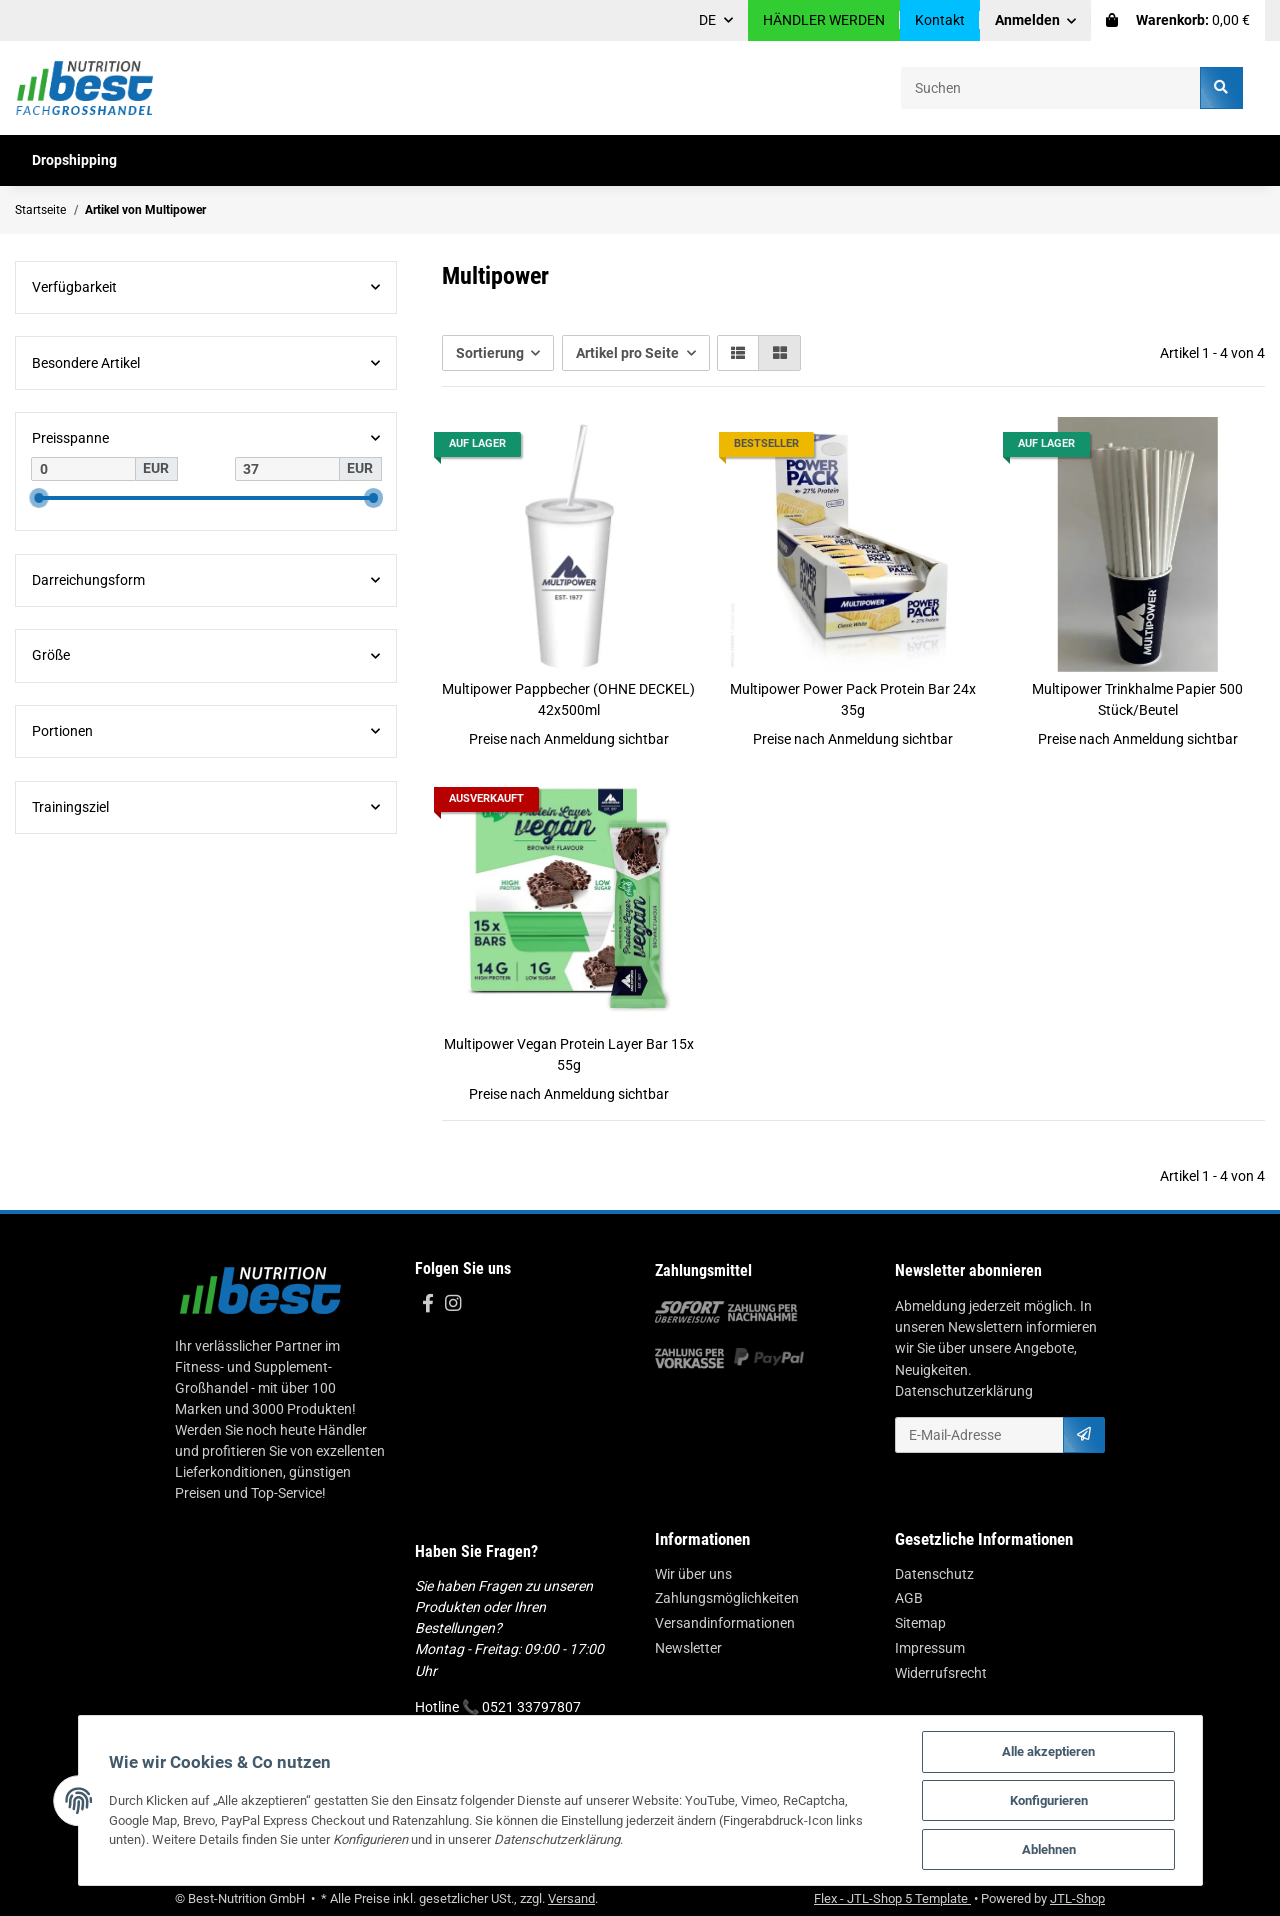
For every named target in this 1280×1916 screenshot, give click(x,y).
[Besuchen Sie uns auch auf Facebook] (427, 1304)
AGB (909, 1598)
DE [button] (707, 20)
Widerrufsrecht (941, 1673)
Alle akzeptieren (1048, 1751)
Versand (571, 1898)
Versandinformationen (725, 1623)
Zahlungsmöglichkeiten (727, 1598)
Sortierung (490, 353)
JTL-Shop (1077, 1898)
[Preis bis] (287, 469)
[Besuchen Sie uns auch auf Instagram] (452, 1304)
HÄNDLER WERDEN (824, 20)
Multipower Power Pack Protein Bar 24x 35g (853, 699)
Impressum (930, 1648)
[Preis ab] (83, 469)
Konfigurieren (1049, 1800)
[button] (1036, 20)
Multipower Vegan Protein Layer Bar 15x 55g (569, 1054)
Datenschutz (934, 1574)
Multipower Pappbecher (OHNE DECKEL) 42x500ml (568, 699)
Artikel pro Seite (627, 353)
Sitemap (920, 1623)
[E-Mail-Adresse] (979, 1435)
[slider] (39, 498)
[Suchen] (1051, 87)
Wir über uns (693, 1574)
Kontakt (940, 20)
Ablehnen (1049, 1849)
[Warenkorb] (1178, 20)
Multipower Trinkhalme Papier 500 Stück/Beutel (1137, 699)
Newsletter (688, 1648)
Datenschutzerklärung (964, 1391)
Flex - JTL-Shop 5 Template (892, 1898)
